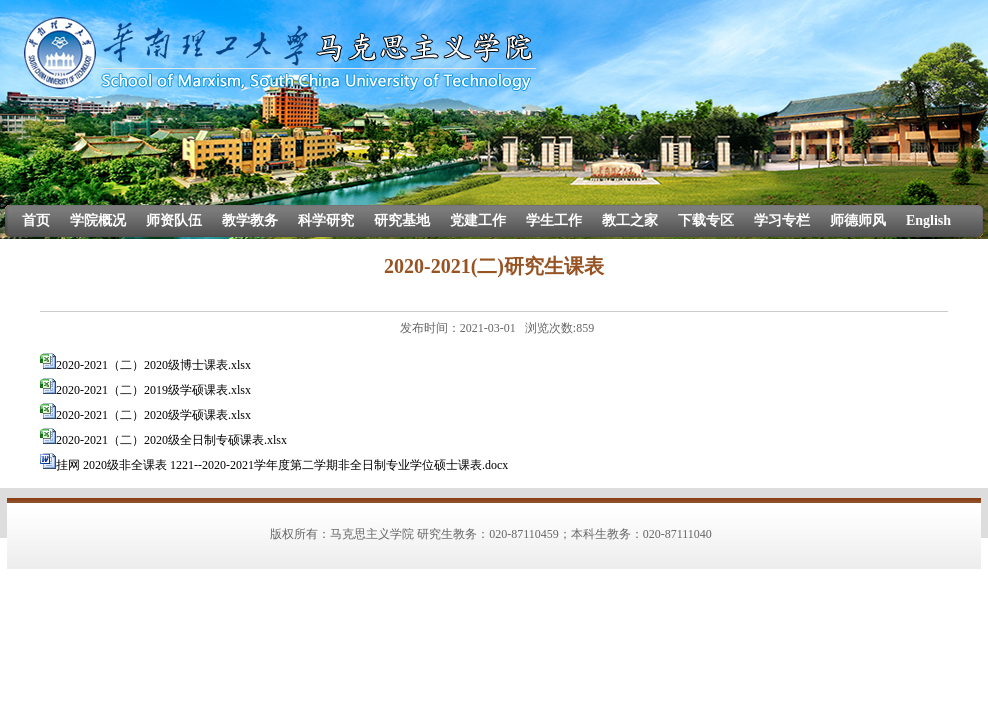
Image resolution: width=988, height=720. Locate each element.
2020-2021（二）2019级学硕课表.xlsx (153, 390)
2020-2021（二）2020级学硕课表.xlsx (153, 415)
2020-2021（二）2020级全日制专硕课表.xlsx (171, 440)
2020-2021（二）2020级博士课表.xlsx (153, 365)
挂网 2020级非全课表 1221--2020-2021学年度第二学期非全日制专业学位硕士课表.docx (282, 465)
